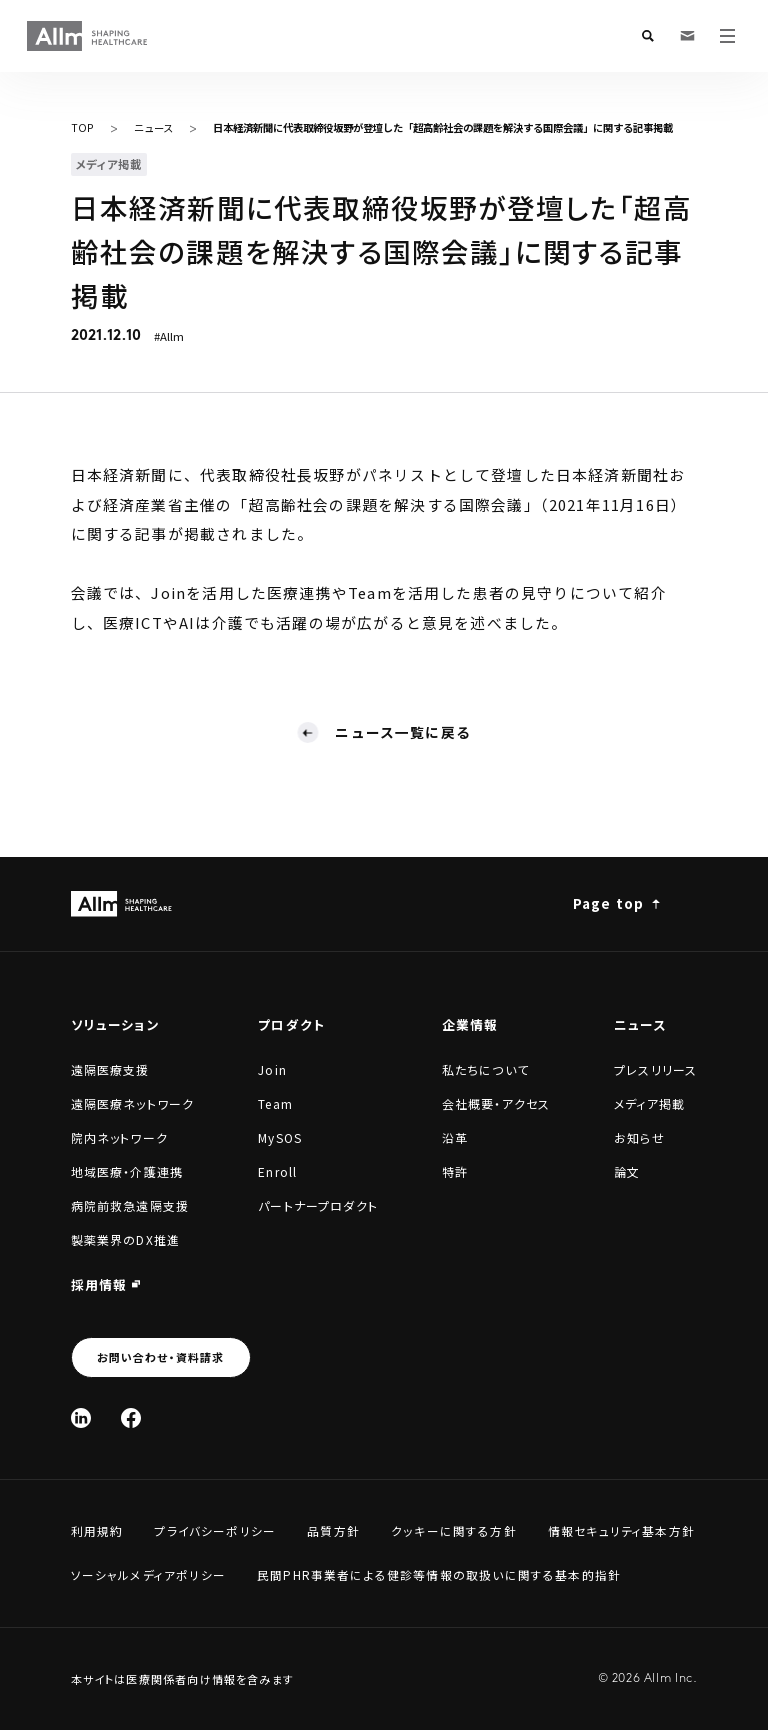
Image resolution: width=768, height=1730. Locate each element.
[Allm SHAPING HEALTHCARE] (88, 36)
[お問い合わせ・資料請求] (688, 36)
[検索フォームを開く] (648, 36)
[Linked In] (81, 1418)
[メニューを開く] (728, 36)
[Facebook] (131, 1418)
